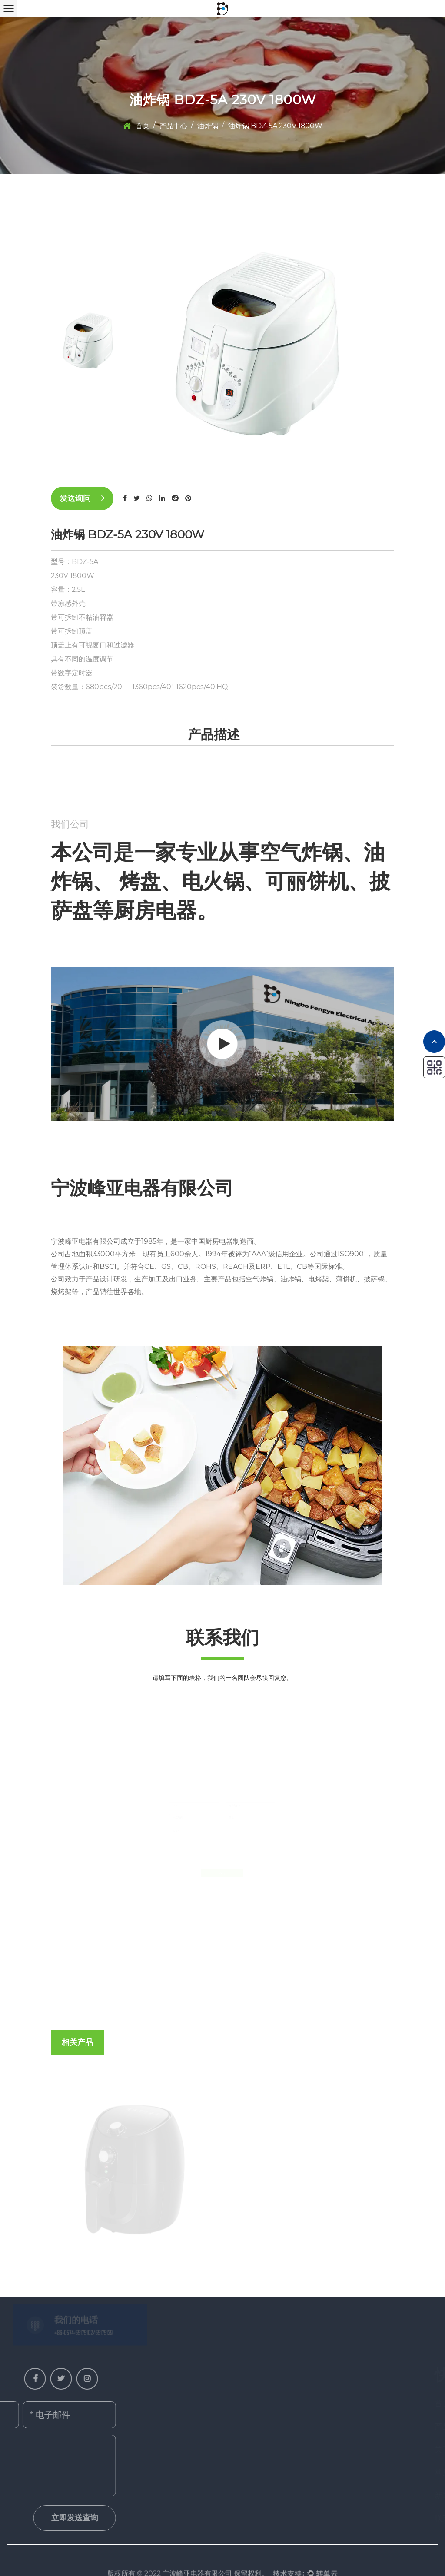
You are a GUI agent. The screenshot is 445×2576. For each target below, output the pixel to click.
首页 (142, 126)
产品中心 (173, 126)
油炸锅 (207, 126)
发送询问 (82, 498)
